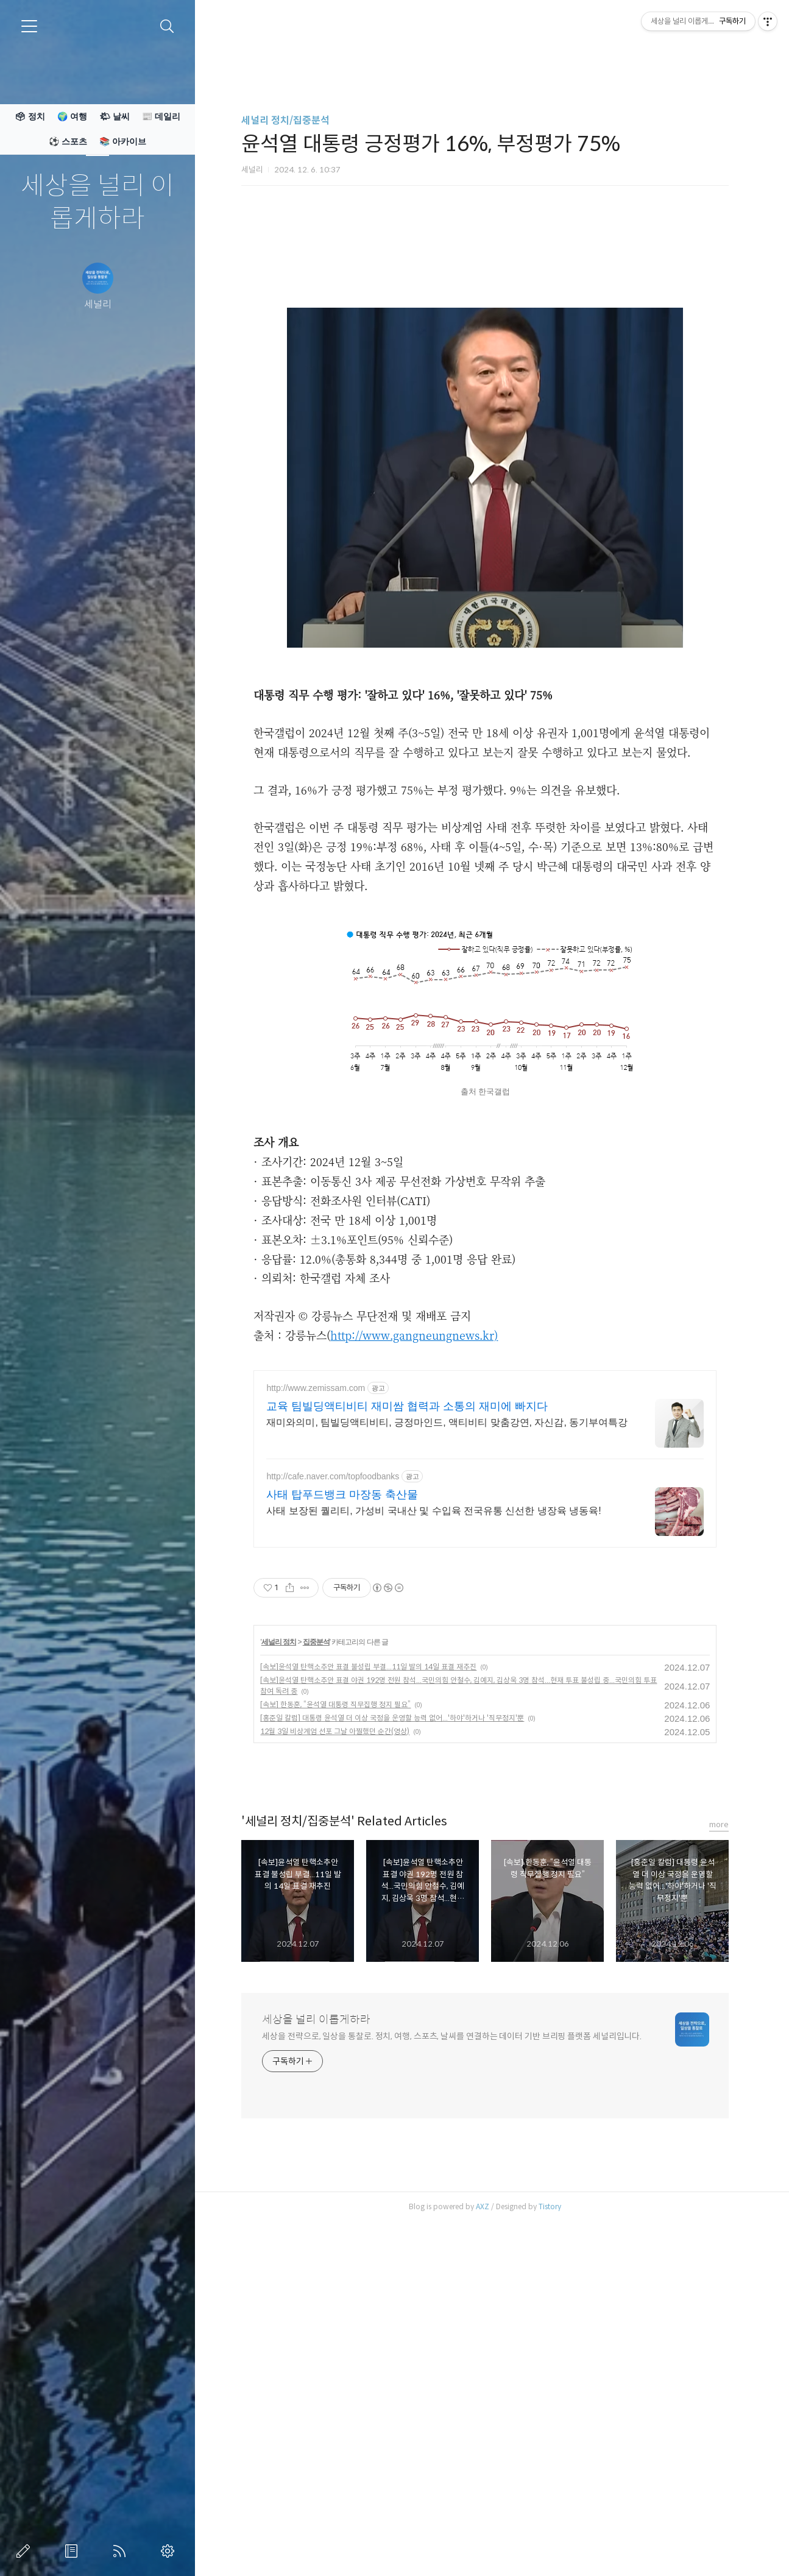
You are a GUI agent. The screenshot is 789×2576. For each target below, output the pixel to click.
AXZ (482, 2547)
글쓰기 (25, 2551)
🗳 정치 (30, 116)
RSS (121, 2551)
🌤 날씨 (114, 116)
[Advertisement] (484, 313)
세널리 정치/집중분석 (285, 120)
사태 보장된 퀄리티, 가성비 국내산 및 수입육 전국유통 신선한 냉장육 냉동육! (433, 1852)
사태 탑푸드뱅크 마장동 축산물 (342, 1836)
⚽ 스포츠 (68, 141)
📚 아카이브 (122, 141)
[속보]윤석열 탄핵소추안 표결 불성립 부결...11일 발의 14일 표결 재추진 (368, 2007)
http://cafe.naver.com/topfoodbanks (332, 1817)
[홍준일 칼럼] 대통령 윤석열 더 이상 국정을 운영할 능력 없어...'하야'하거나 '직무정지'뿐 (392, 2059)
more (719, 2165)
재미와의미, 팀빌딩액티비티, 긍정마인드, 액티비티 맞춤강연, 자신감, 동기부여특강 (447, 1763)
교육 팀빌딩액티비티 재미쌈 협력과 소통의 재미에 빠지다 (407, 1747)
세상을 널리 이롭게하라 (97, 202)
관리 (170, 2551)
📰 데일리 (161, 116)
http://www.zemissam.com (315, 1729)
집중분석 (316, 1983)
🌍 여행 (72, 116)
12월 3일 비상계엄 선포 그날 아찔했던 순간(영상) (334, 2072)
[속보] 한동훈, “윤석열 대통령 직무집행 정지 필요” (335, 2045)
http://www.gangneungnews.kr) (414, 1505)
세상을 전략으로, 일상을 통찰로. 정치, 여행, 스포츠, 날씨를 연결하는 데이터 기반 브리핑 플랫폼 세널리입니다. (452, 2377)
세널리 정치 (278, 1983)
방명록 (73, 2551)
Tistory (550, 2547)
